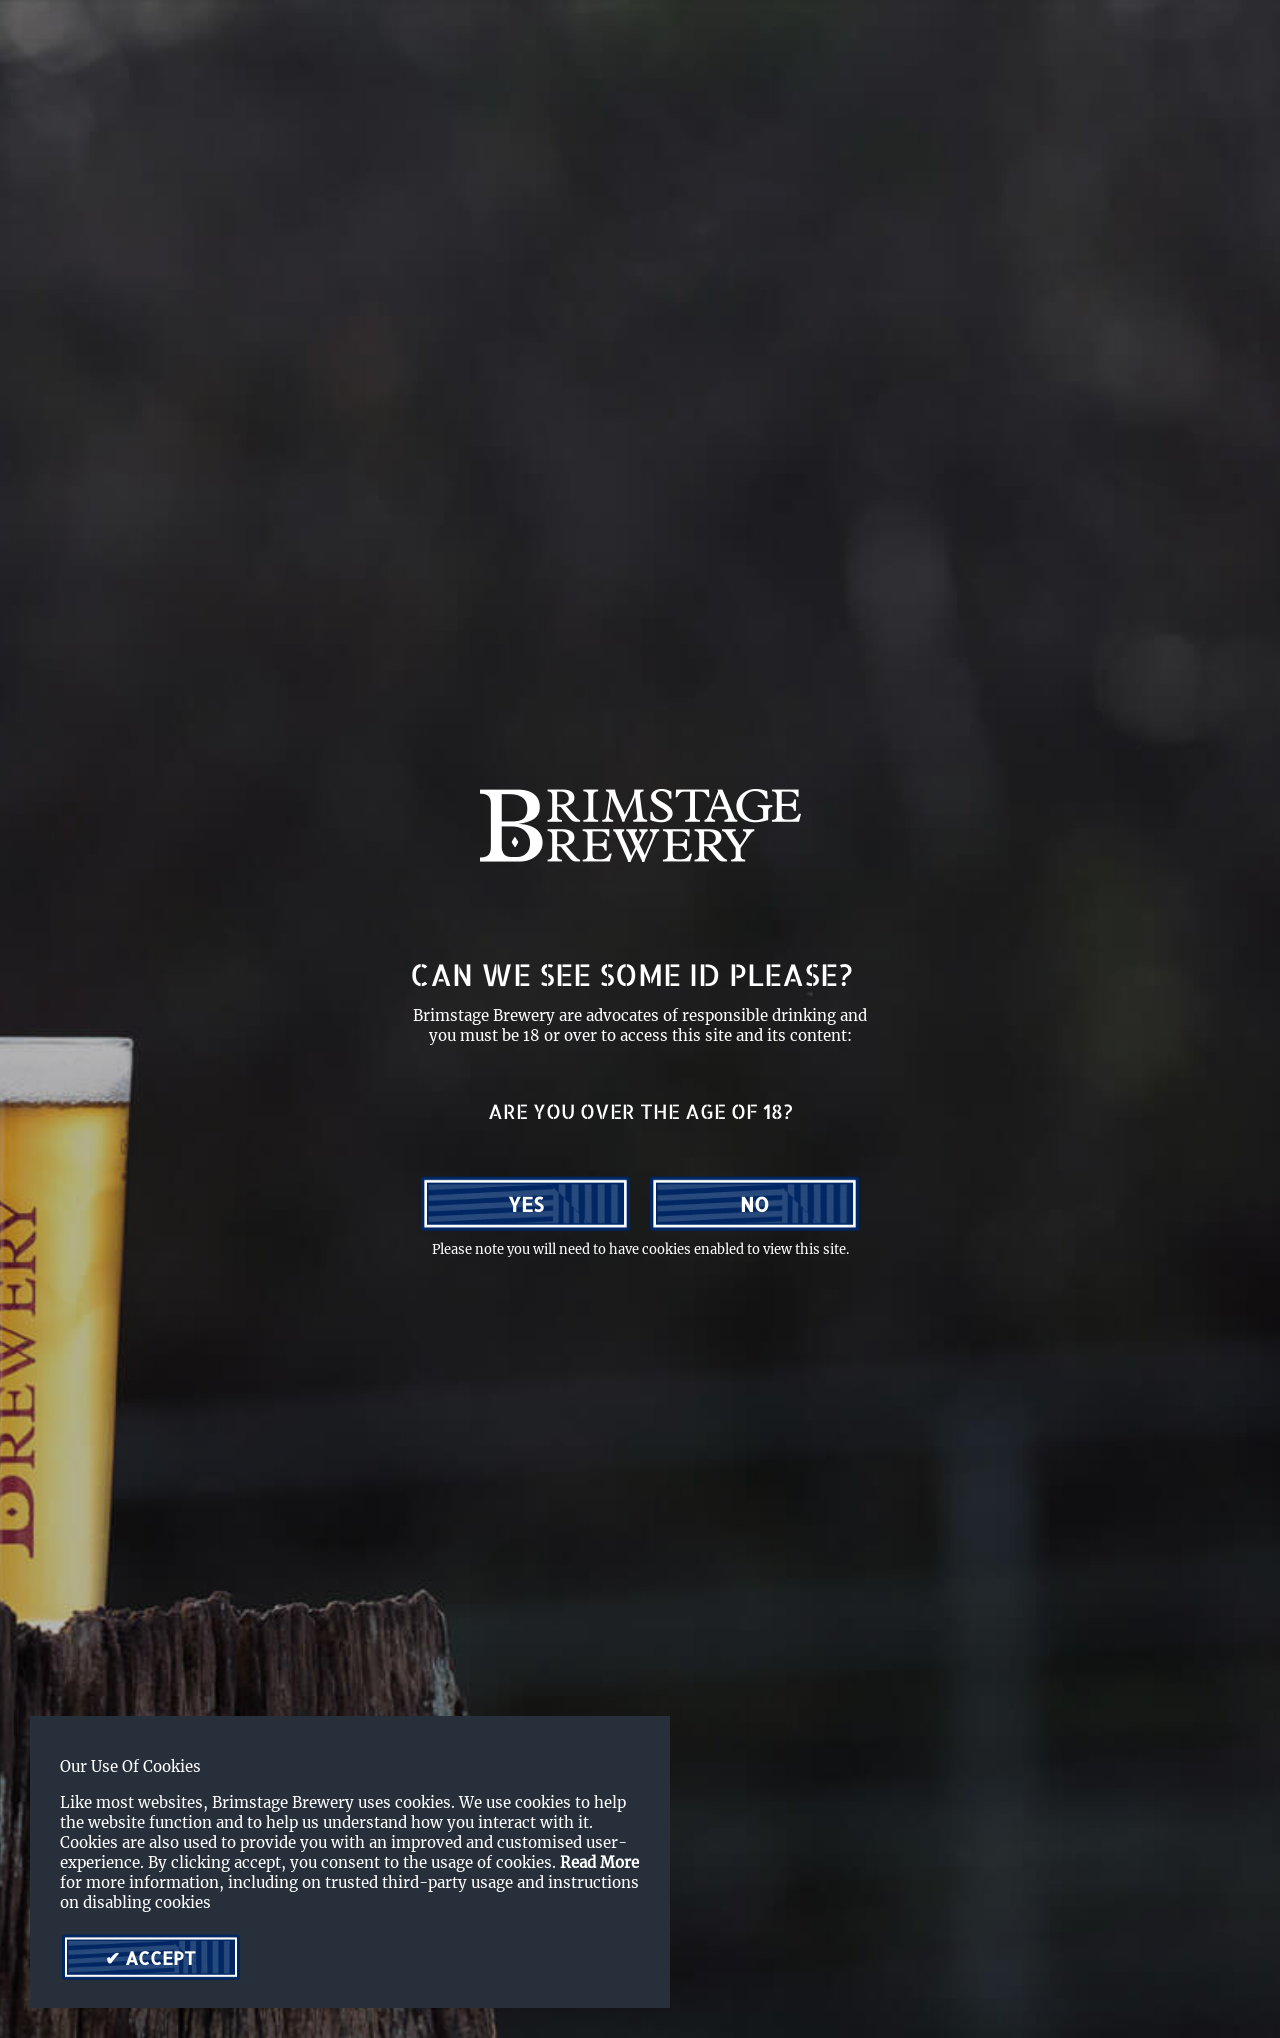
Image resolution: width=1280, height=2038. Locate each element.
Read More (599, 1862)
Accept (158, 1957)
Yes (526, 1204)
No (754, 1204)
